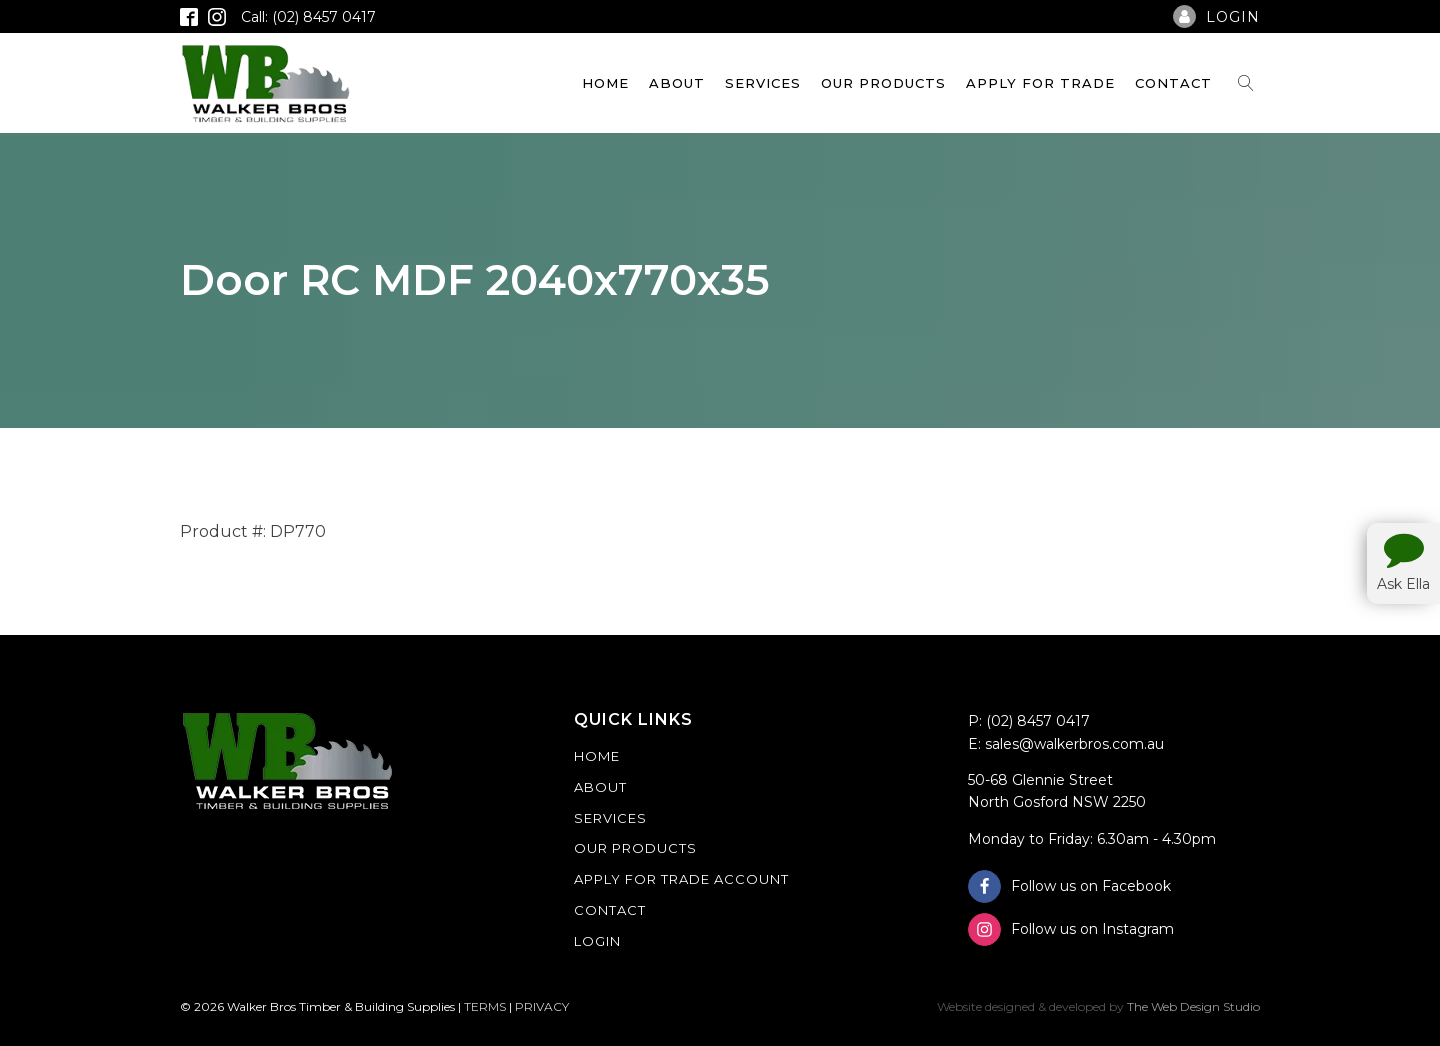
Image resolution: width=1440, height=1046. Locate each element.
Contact (1173, 83)
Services (763, 83)
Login (597, 941)
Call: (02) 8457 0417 (308, 17)
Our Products (883, 83)
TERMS (485, 1006)
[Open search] (1246, 83)
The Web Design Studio (1193, 1006)
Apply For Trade (1040, 83)
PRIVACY (542, 1006)
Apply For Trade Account (681, 879)
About (677, 83)
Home (605, 83)
